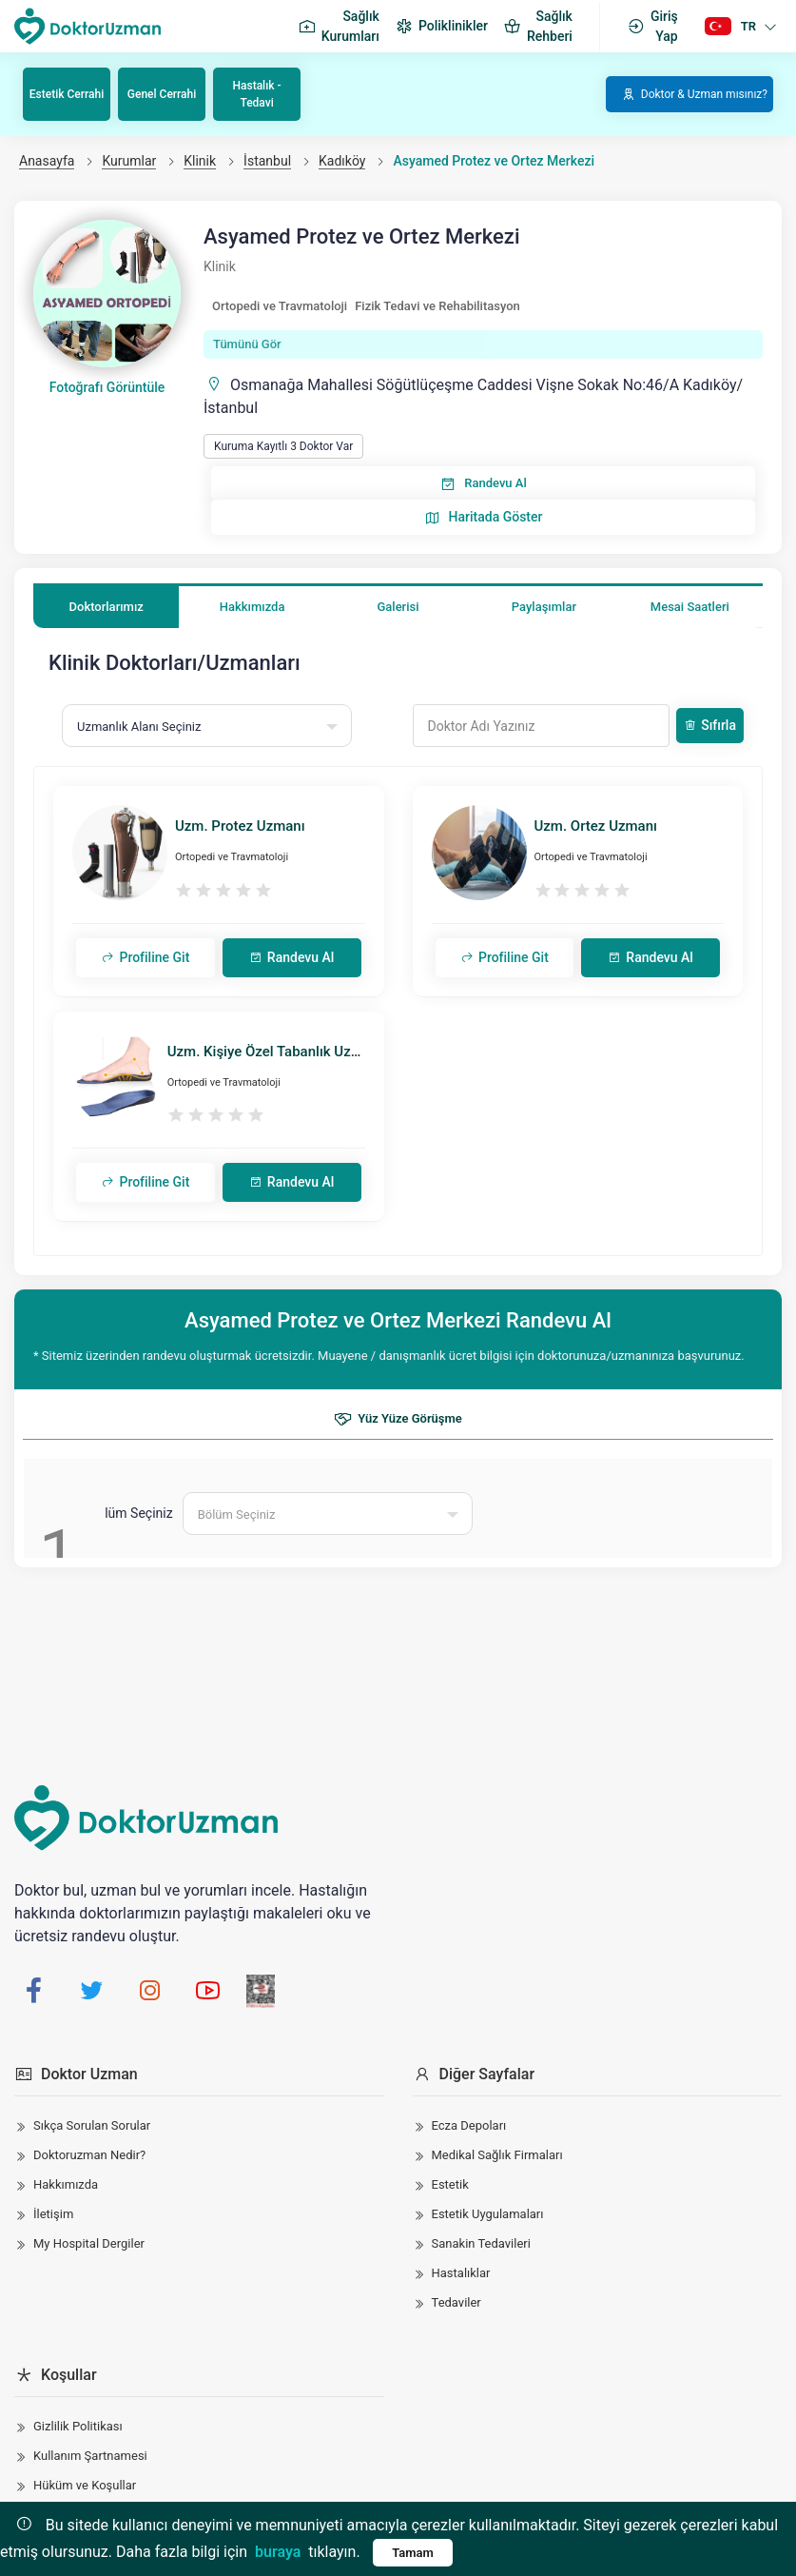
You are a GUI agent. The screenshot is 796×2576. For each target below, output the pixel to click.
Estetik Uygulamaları (488, 2214)
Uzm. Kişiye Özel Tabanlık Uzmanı (274, 1051)
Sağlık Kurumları (338, 26)
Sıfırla (710, 725)
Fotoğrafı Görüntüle (107, 387)
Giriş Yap (652, 26)
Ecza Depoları (469, 2125)
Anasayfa (46, 160)
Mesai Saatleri (689, 607)
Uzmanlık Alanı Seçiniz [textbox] (139, 726)
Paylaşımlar (544, 607)
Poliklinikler (441, 26)
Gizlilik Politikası (78, 2426)
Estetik (450, 2184)
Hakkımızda (252, 607)
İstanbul (267, 160)
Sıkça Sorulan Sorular (91, 2125)
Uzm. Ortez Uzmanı (595, 826)
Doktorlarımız (106, 607)
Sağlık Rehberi (538, 26)
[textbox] (328, 1514)
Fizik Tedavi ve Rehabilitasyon (437, 306)
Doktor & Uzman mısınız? (694, 94)
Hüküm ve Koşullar (84, 2485)
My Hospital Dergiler (89, 2243)
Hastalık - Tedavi (257, 94)
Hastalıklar (461, 2273)
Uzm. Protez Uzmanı (240, 826)
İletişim (53, 2214)
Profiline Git (145, 957)
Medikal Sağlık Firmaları (497, 2155)
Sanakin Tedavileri (481, 2243)
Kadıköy (342, 160)
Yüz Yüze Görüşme (398, 1418)
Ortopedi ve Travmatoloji (279, 306)
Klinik (200, 160)
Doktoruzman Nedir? (89, 2155)
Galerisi (397, 607)
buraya (277, 2552)
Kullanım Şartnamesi (90, 2455)
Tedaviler (456, 2302)
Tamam (413, 2553)
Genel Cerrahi (161, 94)
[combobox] (207, 725)
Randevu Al (482, 483)
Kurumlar (129, 160)
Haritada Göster (483, 517)
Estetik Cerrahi (66, 94)
